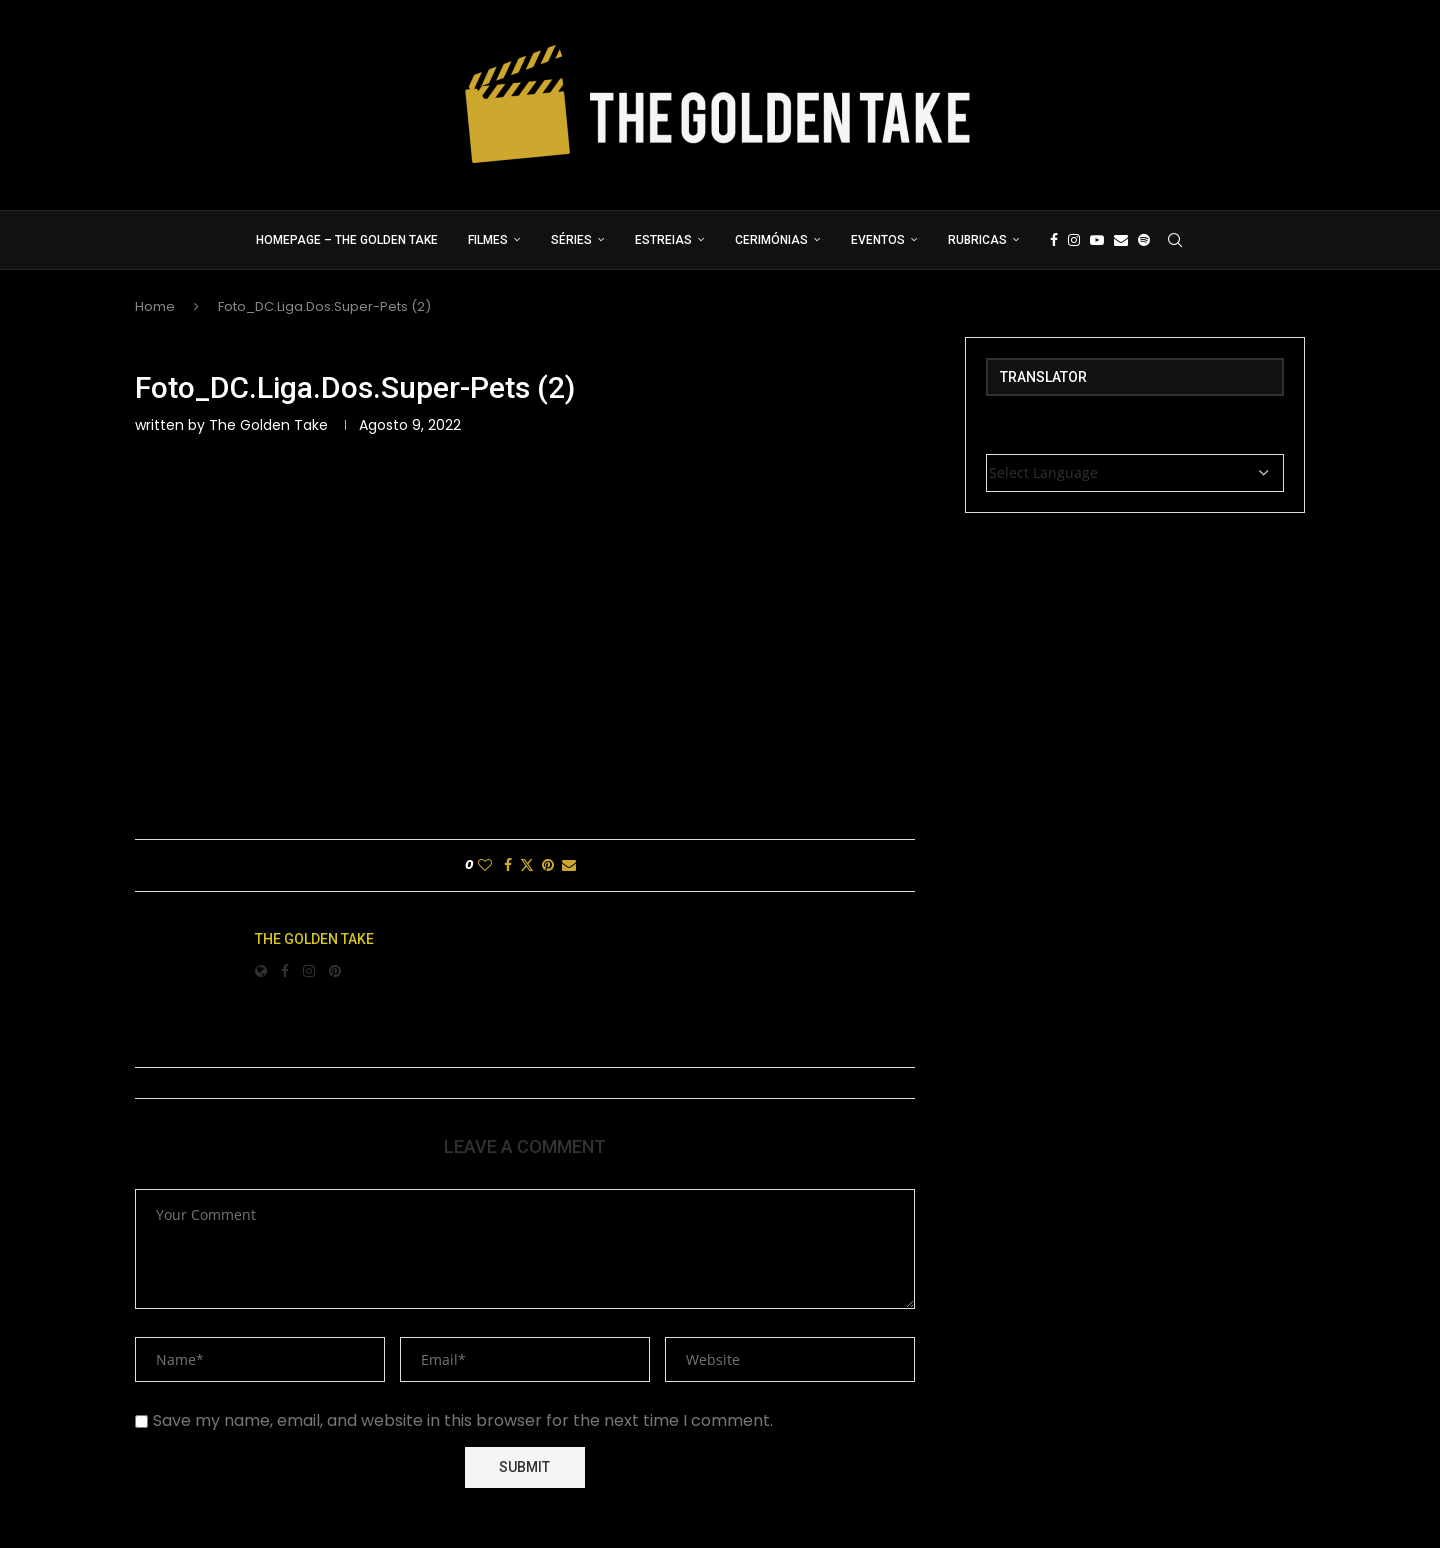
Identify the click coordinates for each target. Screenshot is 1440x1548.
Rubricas (977, 240)
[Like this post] (485, 865)
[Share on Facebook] (508, 865)
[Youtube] (1097, 240)
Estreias (663, 240)
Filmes (488, 240)
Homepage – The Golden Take (347, 240)
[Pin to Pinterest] (548, 865)
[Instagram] (1074, 240)
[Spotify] (1144, 240)
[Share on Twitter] (527, 865)
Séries (571, 240)
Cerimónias (771, 240)
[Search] (1175, 240)
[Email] (1121, 240)
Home (155, 306)
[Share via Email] (569, 865)
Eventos (878, 240)
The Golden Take (268, 425)
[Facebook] (1054, 240)
